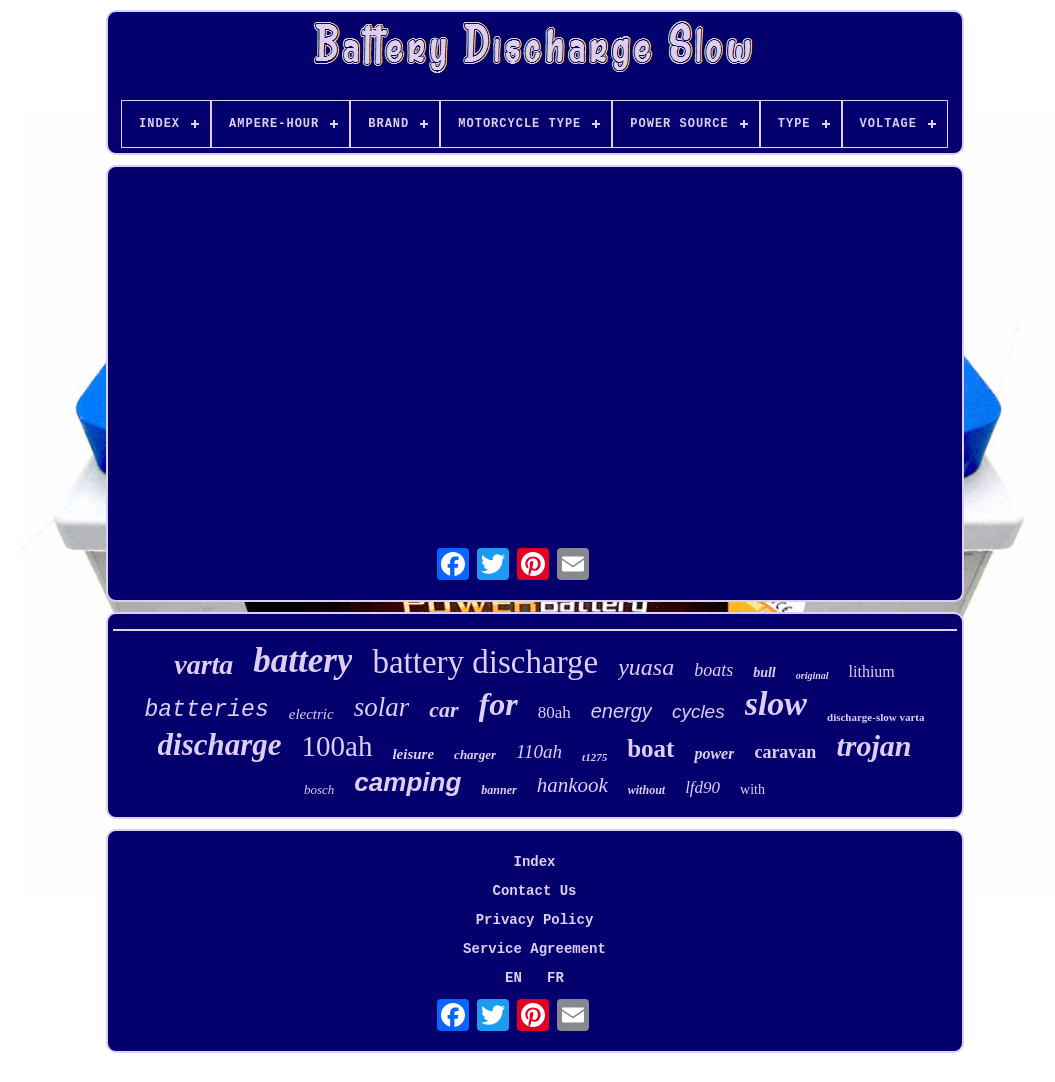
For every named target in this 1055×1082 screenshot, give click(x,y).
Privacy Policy (535, 920)
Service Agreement (534, 949)
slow (776, 703)
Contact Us (534, 891)
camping (407, 782)
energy (621, 711)
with (752, 789)
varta (203, 664)
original (812, 675)
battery (302, 660)
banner (498, 790)
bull (764, 672)
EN (513, 978)
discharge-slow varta (875, 717)
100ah (337, 746)
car (443, 709)
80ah (554, 712)
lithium (872, 671)
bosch (319, 789)
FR (555, 978)
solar (382, 707)
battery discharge (485, 662)
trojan (873, 745)
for (498, 704)
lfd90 (702, 787)
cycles (698, 711)
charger (475, 754)
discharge (220, 744)
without (646, 790)
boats (713, 670)
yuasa (646, 667)
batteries (206, 710)
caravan (785, 752)
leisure (413, 754)
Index (534, 862)
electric (311, 714)
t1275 (594, 757)
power (714, 753)
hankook (572, 785)
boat (650, 748)
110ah (539, 751)
